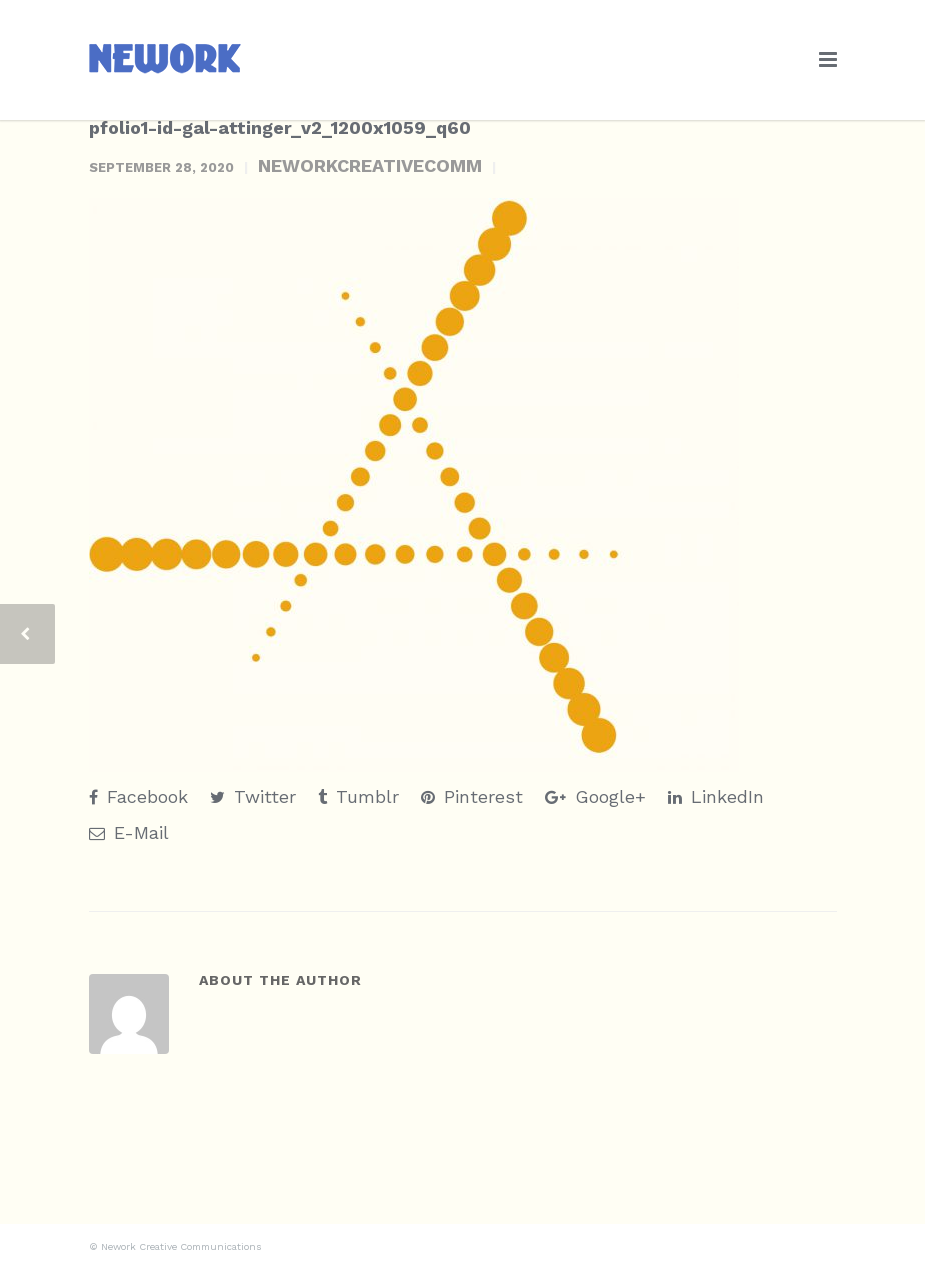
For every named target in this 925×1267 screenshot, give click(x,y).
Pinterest (472, 796)
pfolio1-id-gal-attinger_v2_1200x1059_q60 (280, 127)
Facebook (138, 796)
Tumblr (358, 796)
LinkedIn (716, 796)
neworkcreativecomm (370, 165)
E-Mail (129, 832)
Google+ (595, 796)
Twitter (253, 796)
